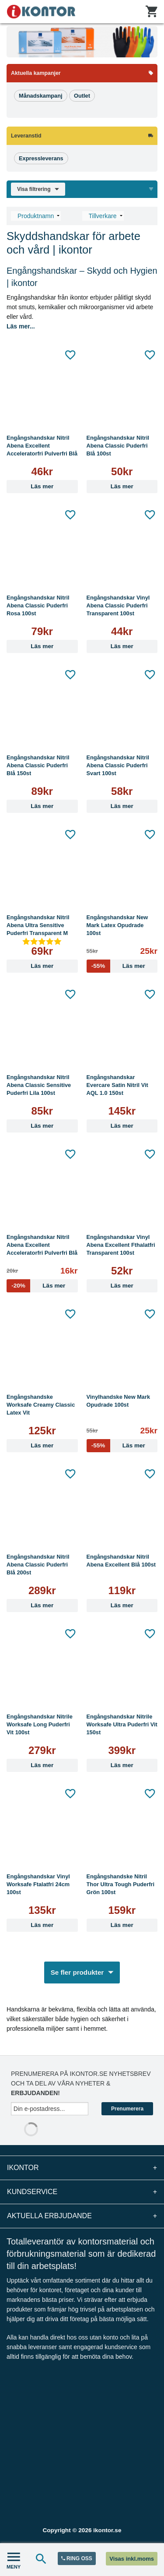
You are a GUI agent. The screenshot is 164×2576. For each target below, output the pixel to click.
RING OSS (76, 2558)
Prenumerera (127, 2109)
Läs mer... (21, 326)
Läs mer (42, 486)
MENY (14, 2559)
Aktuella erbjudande (82, 2216)
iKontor (82, 2168)
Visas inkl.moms (131, 2558)
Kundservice (82, 2192)
